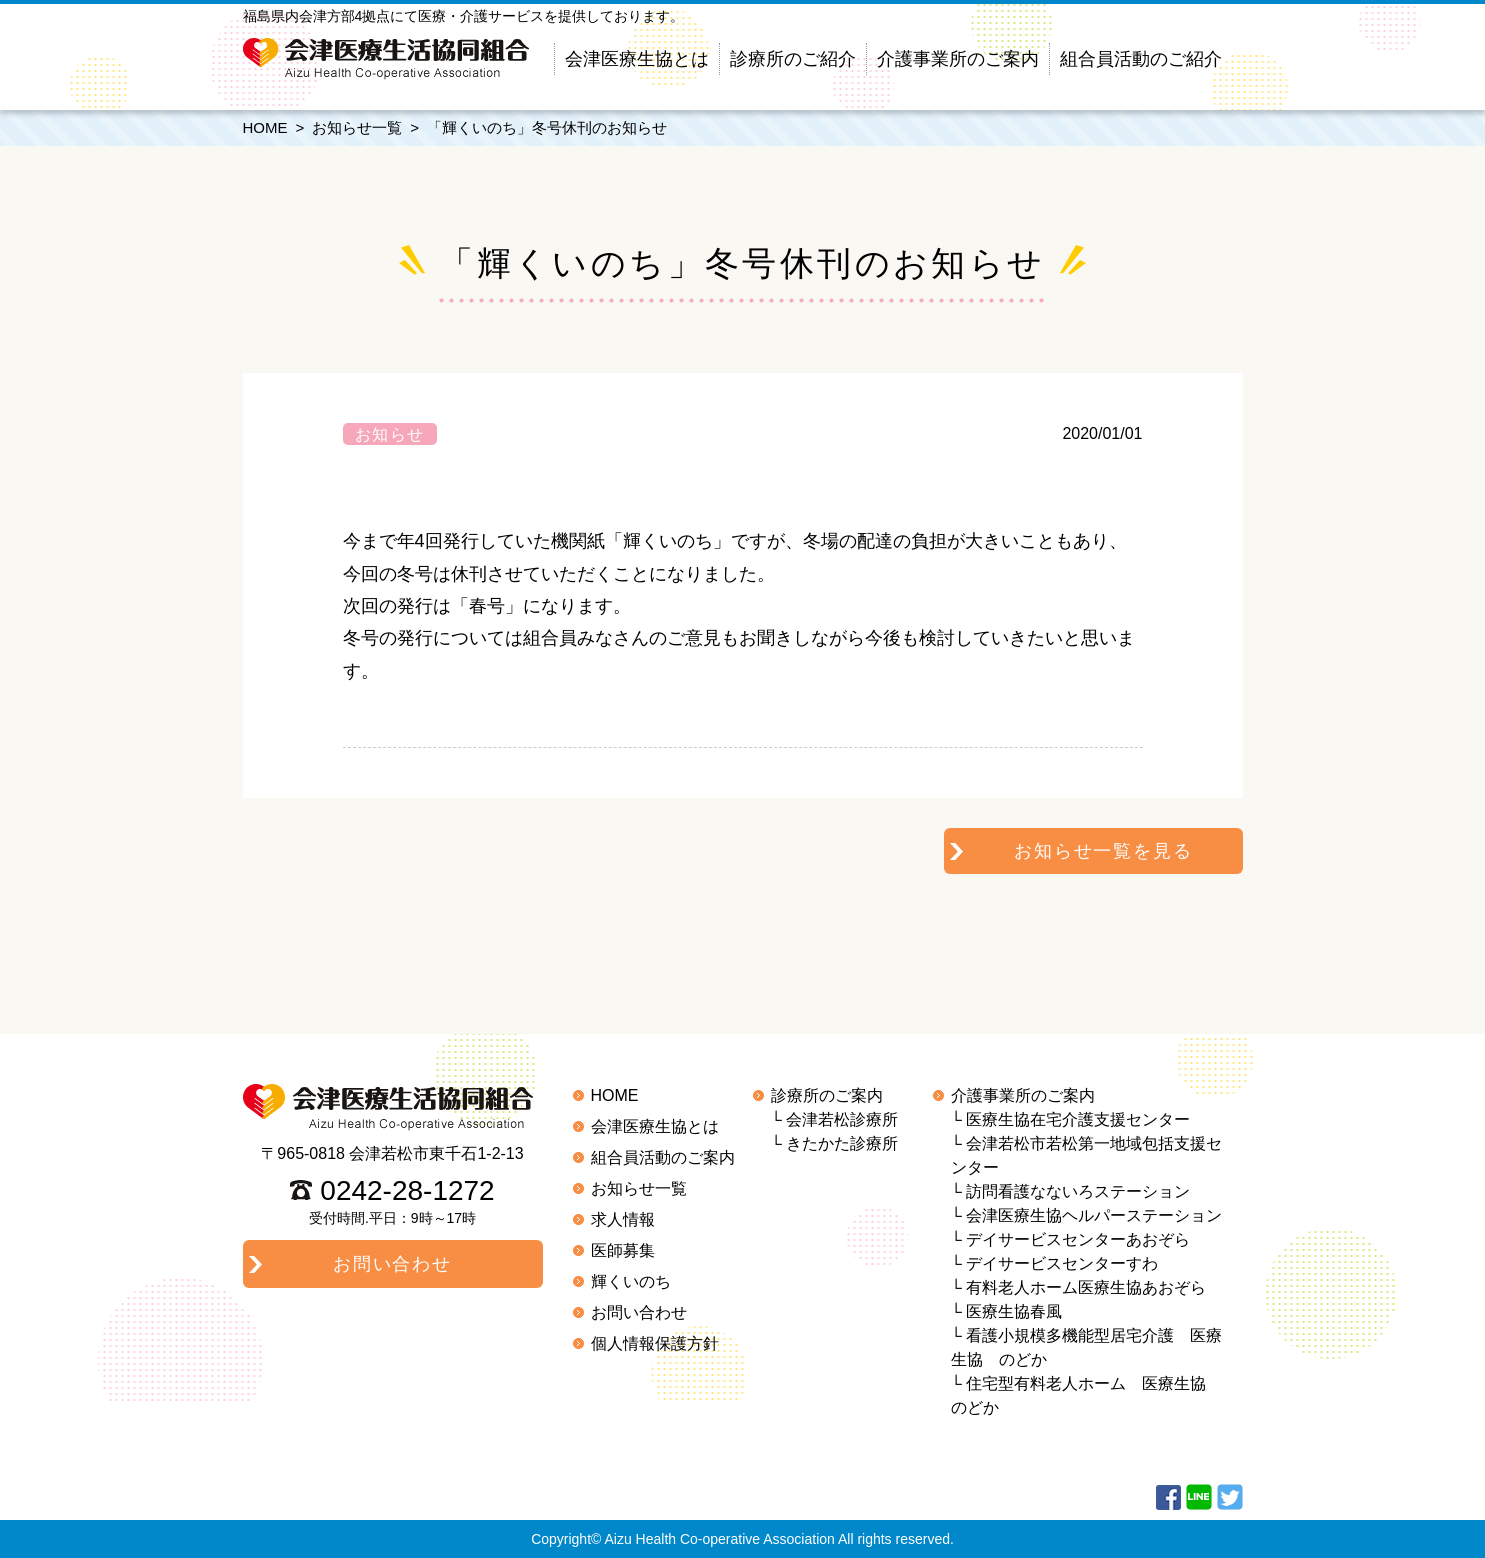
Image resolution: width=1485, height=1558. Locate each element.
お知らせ (390, 434)
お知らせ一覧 (357, 127)
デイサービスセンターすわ (1062, 1263)
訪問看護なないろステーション (1078, 1191)
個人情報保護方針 (655, 1343)
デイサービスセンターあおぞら (1078, 1239)
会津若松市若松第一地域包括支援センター (1087, 1155)
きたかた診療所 (842, 1143)
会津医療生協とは (637, 59)
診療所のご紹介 (793, 59)
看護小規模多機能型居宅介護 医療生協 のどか (1087, 1347)
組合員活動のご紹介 (1141, 59)
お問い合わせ (639, 1312)
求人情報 (623, 1219)
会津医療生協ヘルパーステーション (1094, 1215)
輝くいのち (631, 1281)
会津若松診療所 (842, 1119)
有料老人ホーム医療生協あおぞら (1086, 1287)
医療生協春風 (1014, 1311)
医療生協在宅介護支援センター (1078, 1119)
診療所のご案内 (827, 1095)
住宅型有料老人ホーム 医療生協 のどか (1087, 1395)
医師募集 (623, 1250)
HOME (265, 127)
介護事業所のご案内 (958, 59)
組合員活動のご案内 (663, 1157)
